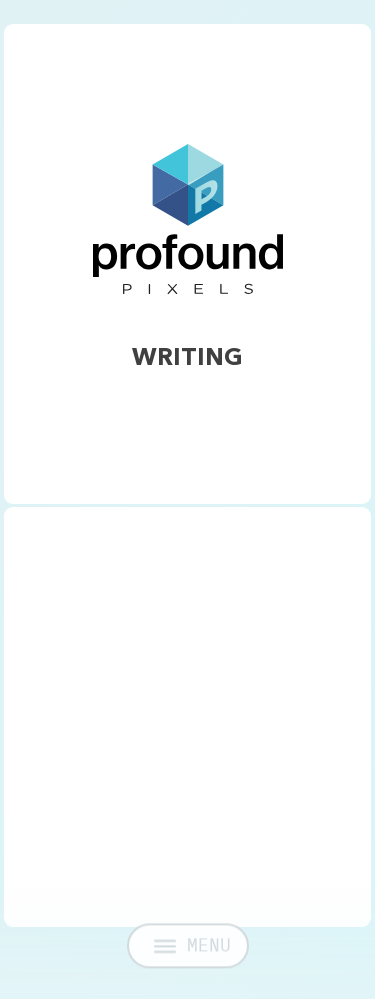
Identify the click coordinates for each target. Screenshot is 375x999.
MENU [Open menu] (192, 952)
